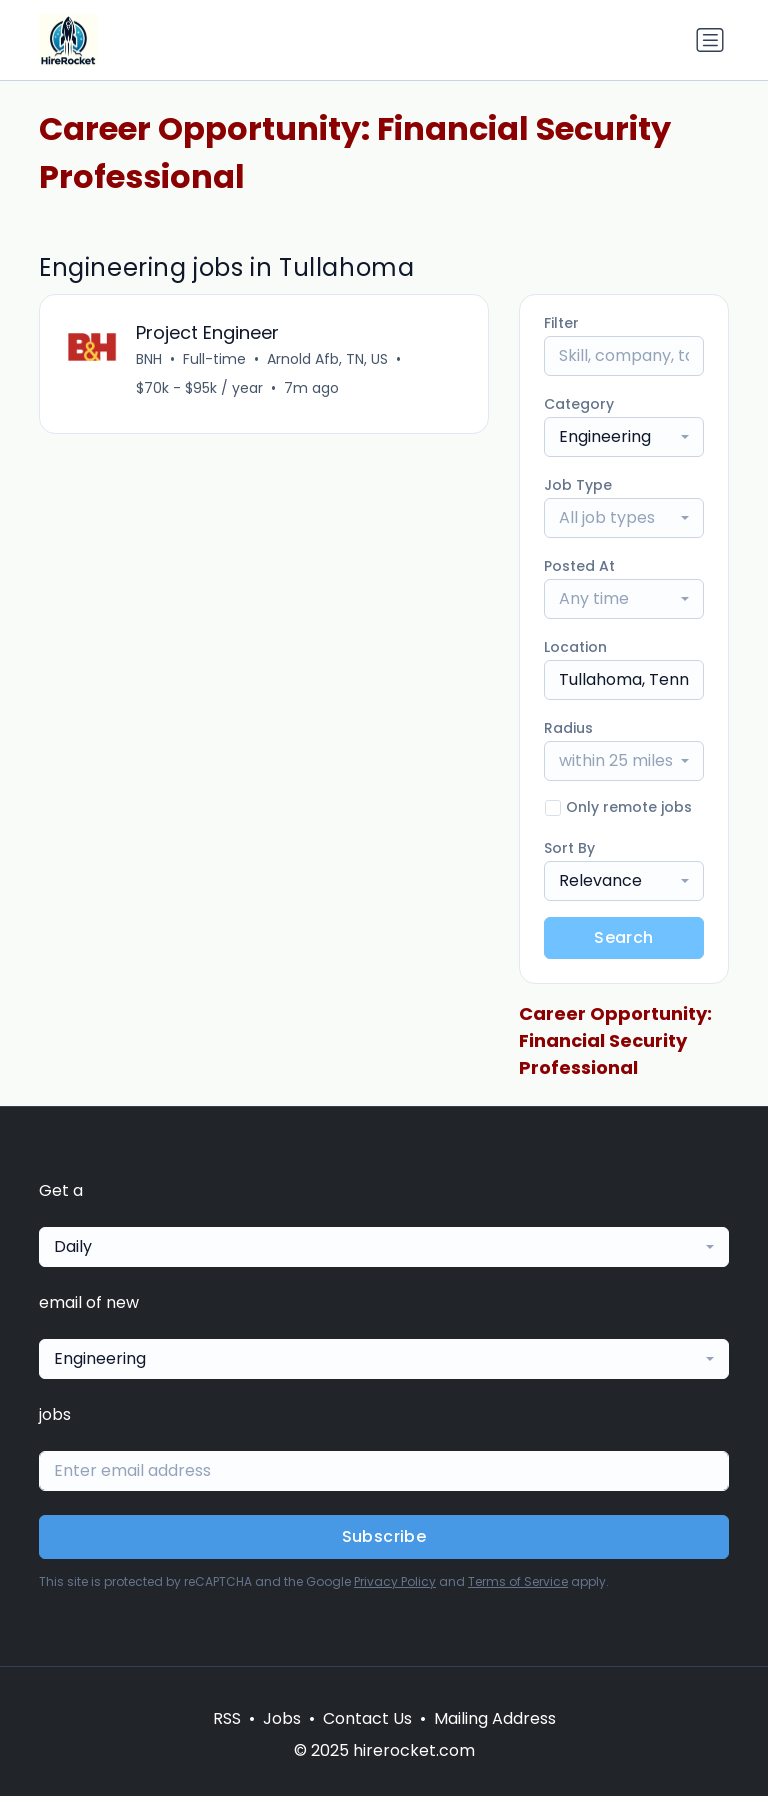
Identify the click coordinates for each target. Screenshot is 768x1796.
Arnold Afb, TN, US (327, 359)
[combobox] (624, 437)
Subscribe (384, 1536)
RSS (227, 1718)
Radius (568, 728)
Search (623, 937)
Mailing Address (495, 1718)
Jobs (282, 1718)
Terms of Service (518, 1581)
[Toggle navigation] (710, 40)
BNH (149, 359)
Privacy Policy (395, 1581)
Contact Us (367, 1718)
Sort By (569, 848)
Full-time (214, 359)
